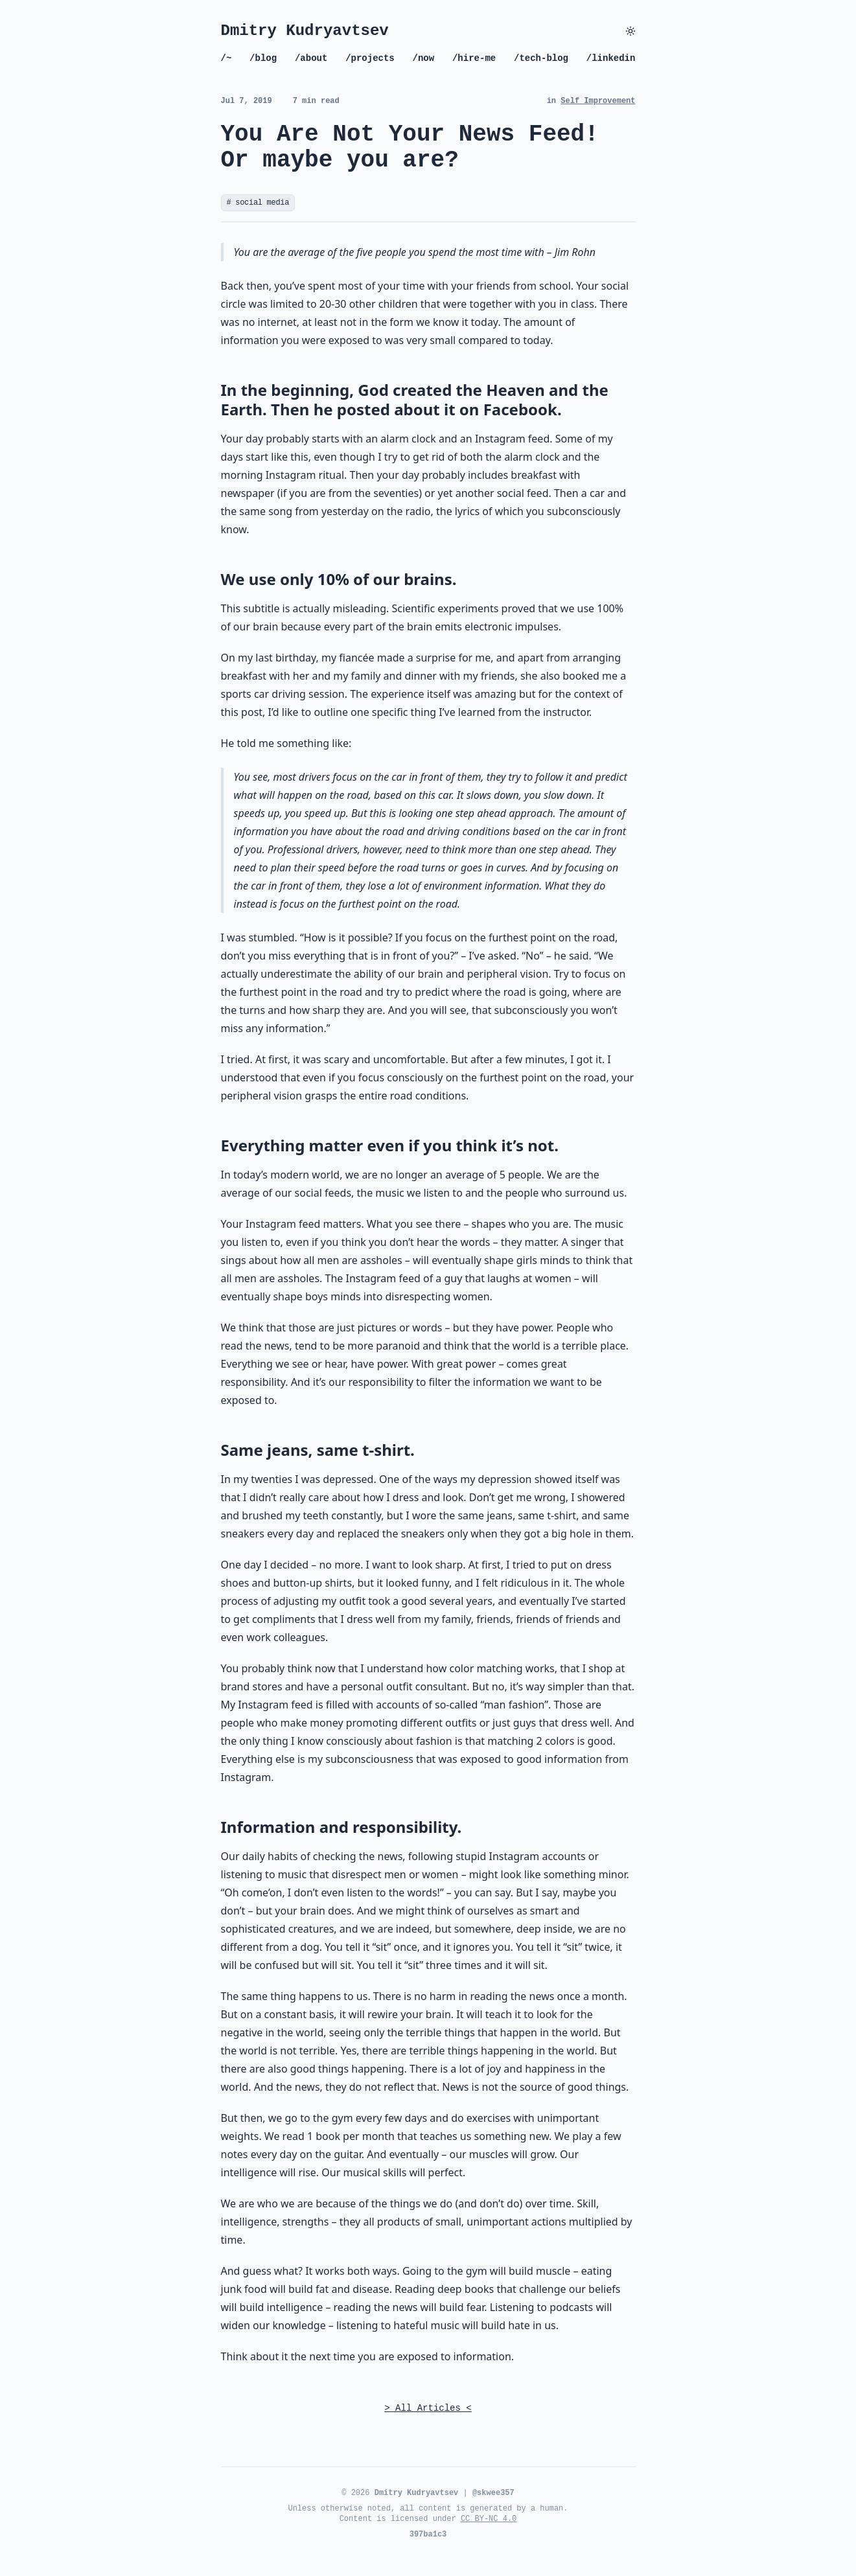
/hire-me (474, 58)
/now (424, 58)
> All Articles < (427, 2408)
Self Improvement (598, 101)
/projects (370, 58)
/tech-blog (541, 58)
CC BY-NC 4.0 (488, 2519)
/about (311, 58)
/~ (226, 58)
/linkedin (611, 58)
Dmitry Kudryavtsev (305, 31)
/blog (263, 58)
